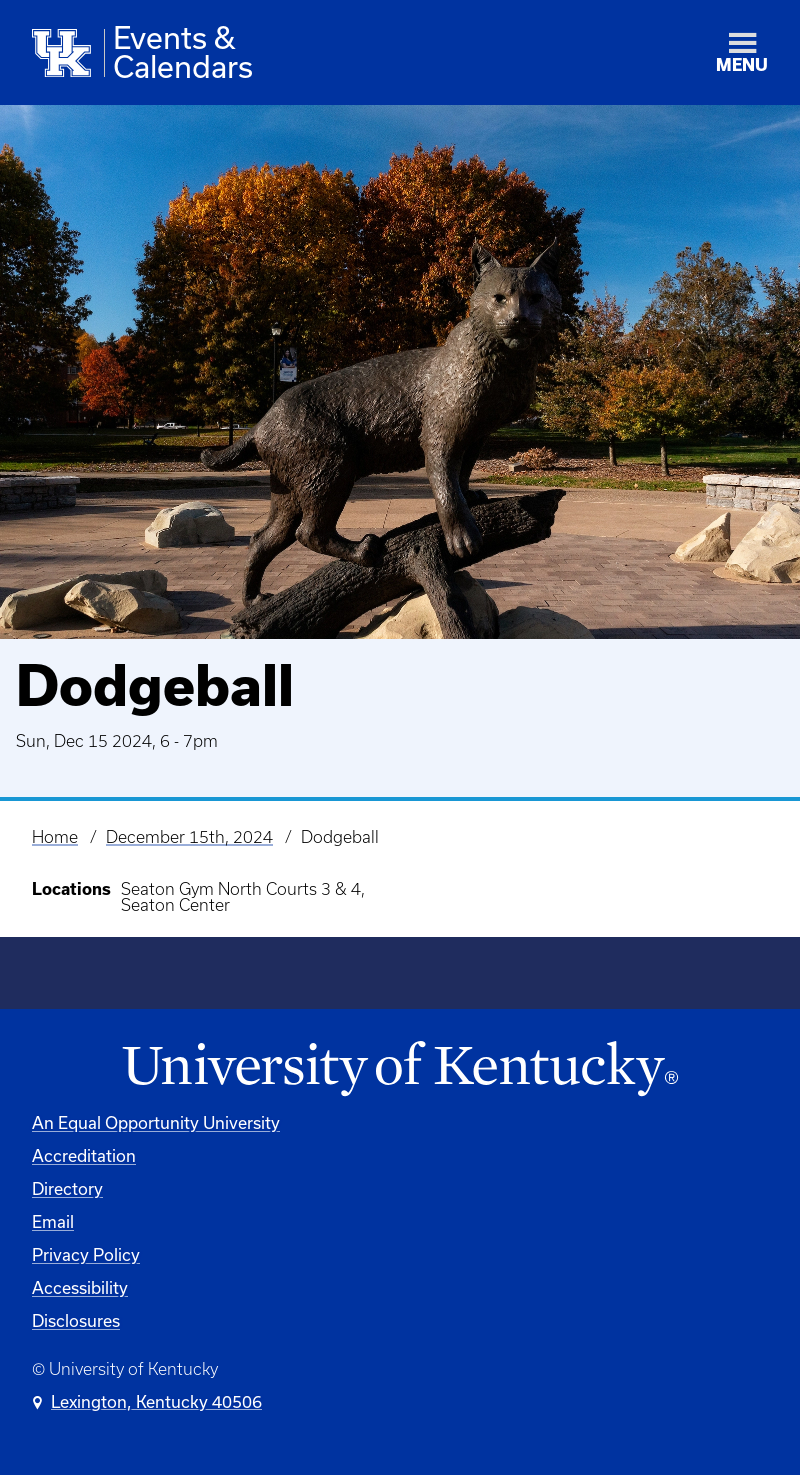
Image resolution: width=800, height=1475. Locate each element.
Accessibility (80, 1287)
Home (55, 837)
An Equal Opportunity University (156, 1122)
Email (53, 1221)
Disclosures (76, 1320)
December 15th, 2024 (189, 837)
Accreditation (84, 1155)
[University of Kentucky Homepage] (400, 1069)
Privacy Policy (86, 1254)
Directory (67, 1188)
